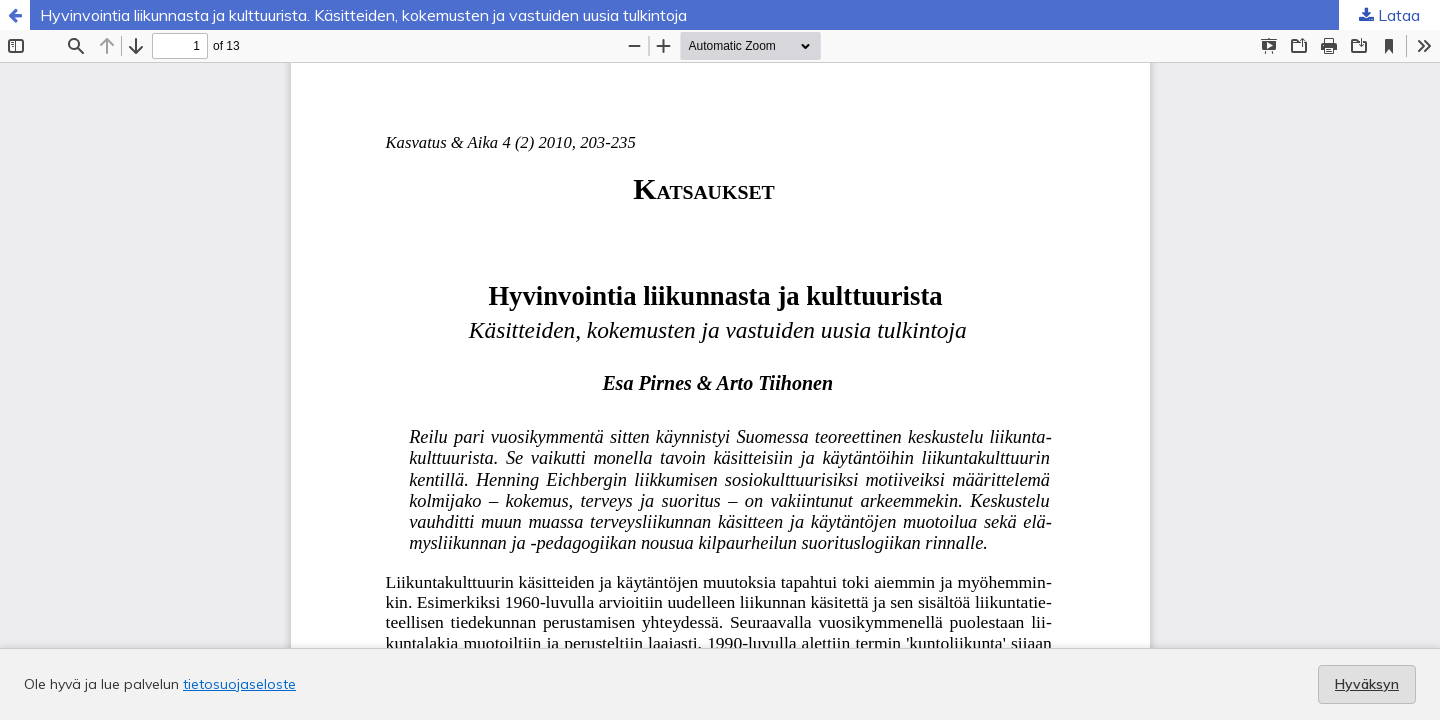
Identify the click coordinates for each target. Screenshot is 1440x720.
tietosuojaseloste (239, 684)
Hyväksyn (1367, 684)
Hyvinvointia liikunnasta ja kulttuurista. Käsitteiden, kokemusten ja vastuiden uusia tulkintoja (363, 15)
